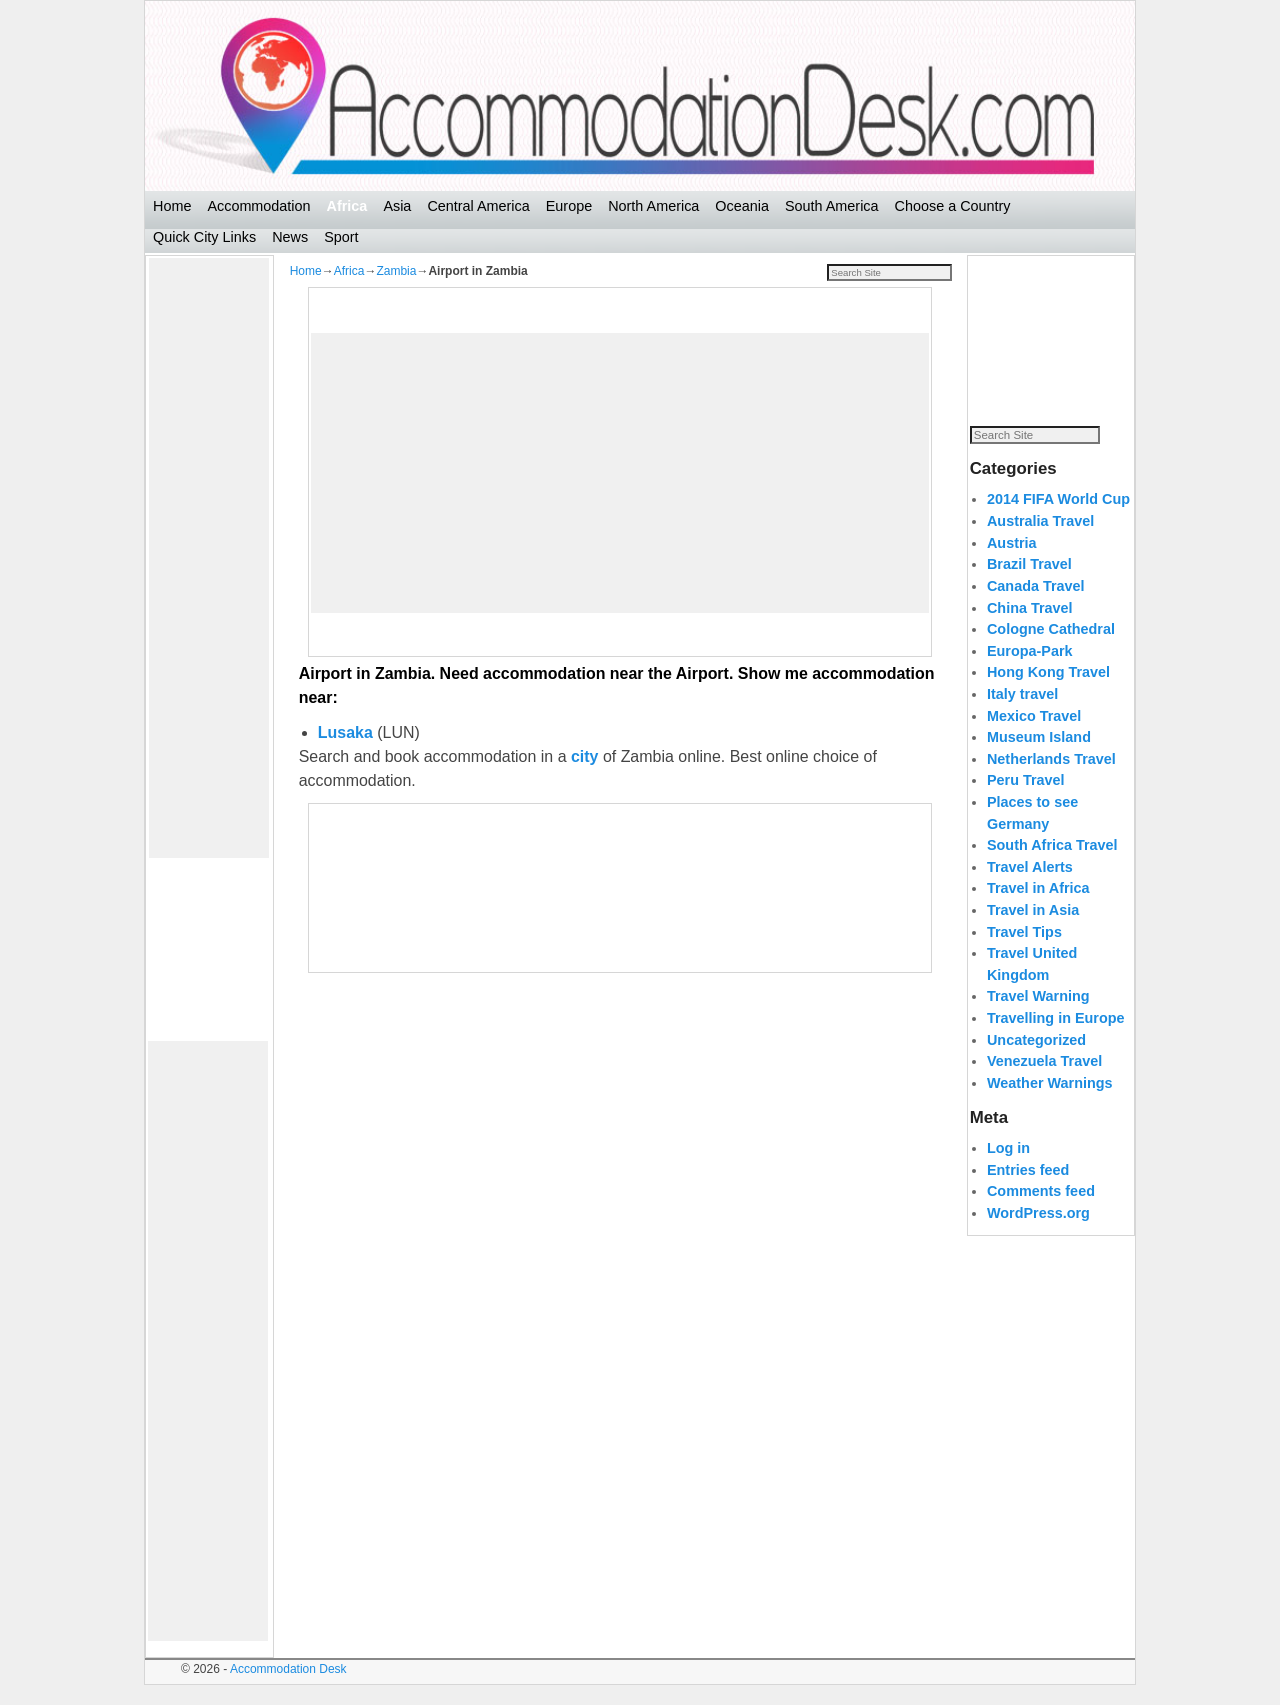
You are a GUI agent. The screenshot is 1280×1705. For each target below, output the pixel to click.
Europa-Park (1030, 672)
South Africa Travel (1052, 867)
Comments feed (1041, 1213)
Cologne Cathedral (1051, 651)
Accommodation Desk (288, 1669)
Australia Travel (1040, 543)
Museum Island (1039, 759)
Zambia (396, 271)
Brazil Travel (1029, 586)
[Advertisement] (209, 558)
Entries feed (1028, 1191)
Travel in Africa (1038, 910)
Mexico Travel (1034, 737)
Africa (347, 206)
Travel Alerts (1030, 888)
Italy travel (1022, 716)
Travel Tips (1024, 953)
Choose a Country (953, 206)
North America (653, 206)
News (290, 237)
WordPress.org (1038, 1235)
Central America (478, 206)
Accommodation (258, 206)
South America (832, 206)
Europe (569, 206)
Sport (341, 237)
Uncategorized (1036, 1061)
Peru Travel (1026, 802)
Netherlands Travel (1051, 780)
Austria (1012, 564)
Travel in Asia (1033, 932)
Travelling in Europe (1056, 1040)
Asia (397, 206)
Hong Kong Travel (1048, 694)
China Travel (1030, 629)
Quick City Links (204, 237)
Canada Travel (1036, 608)
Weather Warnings (1050, 1105)
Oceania (742, 206)
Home (172, 206)
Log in (1008, 1170)
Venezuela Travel (1044, 1083)
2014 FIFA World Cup (1058, 521)
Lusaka (345, 732)
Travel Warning (1038, 1018)
